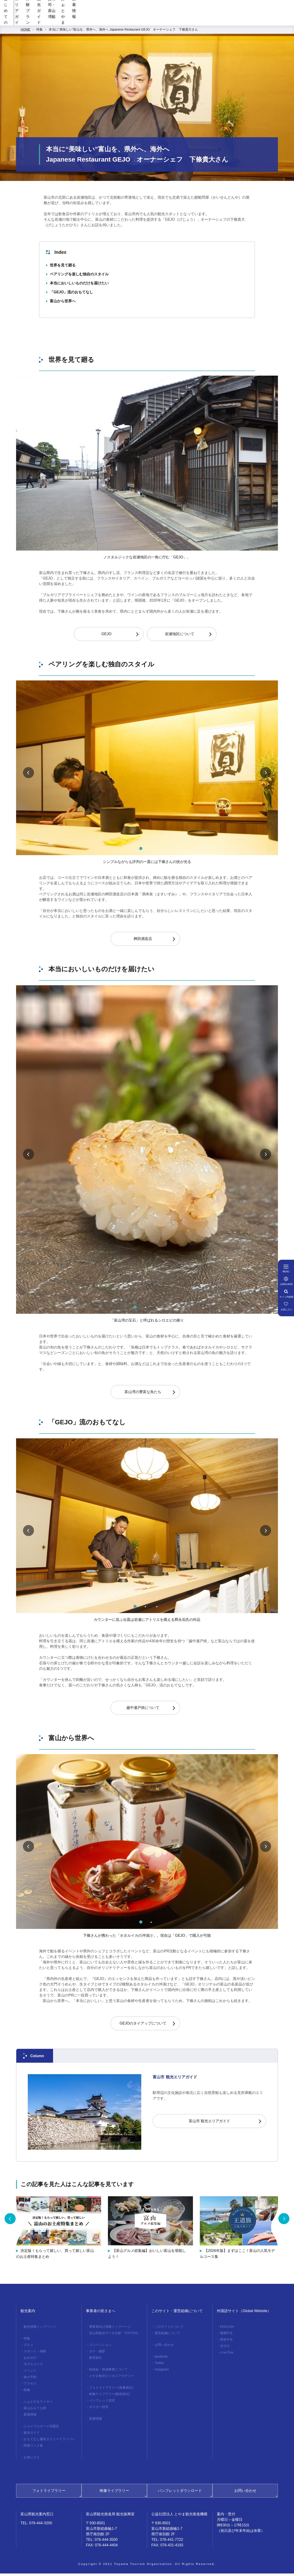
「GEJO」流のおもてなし (71, 295)
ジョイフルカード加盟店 (41, 2428)
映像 (27, 2392)
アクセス (30, 2386)
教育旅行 (95, 2360)
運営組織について (167, 2335)
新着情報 (283, 21)
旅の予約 (30, 2379)
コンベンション (100, 2347)
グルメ (28, 2347)
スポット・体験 (35, 2354)
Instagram (162, 2372)
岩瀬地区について (179, 637)
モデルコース (33, 2366)
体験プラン (150, 21)
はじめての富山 (88, 21)
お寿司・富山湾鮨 (212, 21)
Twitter (159, 2365)
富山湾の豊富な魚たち (142, 1395)
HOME (25, 32)
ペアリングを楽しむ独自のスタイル (79, 277)
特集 (39, 32)
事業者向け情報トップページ (110, 2329)
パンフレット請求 (102, 2403)
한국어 (225, 2348)
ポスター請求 (98, 2409)
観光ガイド (178, 21)
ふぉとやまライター (250, 21)
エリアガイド (121, 21)
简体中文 (226, 2342)
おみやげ (30, 2360)
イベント (30, 2373)
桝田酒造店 (143, 941)
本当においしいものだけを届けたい (79, 286)
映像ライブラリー (114, 2493)
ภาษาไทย (226, 2355)
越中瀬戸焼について (142, 1710)
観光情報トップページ (40, 2329)
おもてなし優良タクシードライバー (49, 2441)
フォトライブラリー (48, 2493)
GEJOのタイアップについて (143, 2026)
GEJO (107, 637)
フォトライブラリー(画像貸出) (111, 2390)
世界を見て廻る (63, 268)
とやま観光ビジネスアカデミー (111, 2378)
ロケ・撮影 (97, 2354)
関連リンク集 (33, 2448)
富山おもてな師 (35, 2410)
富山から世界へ (63, 304)
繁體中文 (226, 2335)
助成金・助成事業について (108, 2372)
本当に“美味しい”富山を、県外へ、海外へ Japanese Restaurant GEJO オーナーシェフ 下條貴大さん (123, 32)
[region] (184, 6)
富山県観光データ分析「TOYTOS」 (115, 2335)
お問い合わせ (164, 2347)
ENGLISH (227, 2329)
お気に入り (32, 2460)
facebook (161, 2359)
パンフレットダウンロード (180, 2493)
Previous (28, 775)
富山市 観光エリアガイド (209, 2123)
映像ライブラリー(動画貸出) (109, 2396)
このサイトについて (169, 2329)
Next (265, 775)
